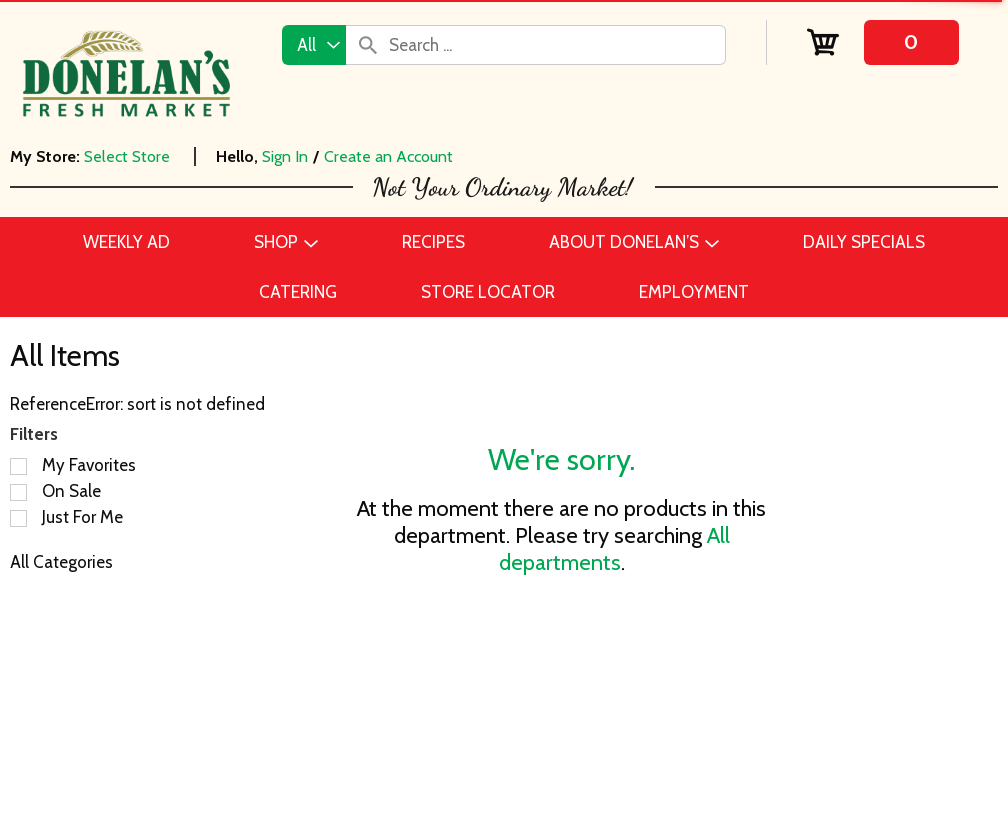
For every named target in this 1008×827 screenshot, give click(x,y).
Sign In (285, 156)
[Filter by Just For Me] (18, 518)
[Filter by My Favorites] (18, 466)
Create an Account (388, 156)
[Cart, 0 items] (882, 42)
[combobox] (314, 45)
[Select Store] (129, 156)
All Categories (61, 562)
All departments (614, 549)
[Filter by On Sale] (18, 492)
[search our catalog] (368, 45)
